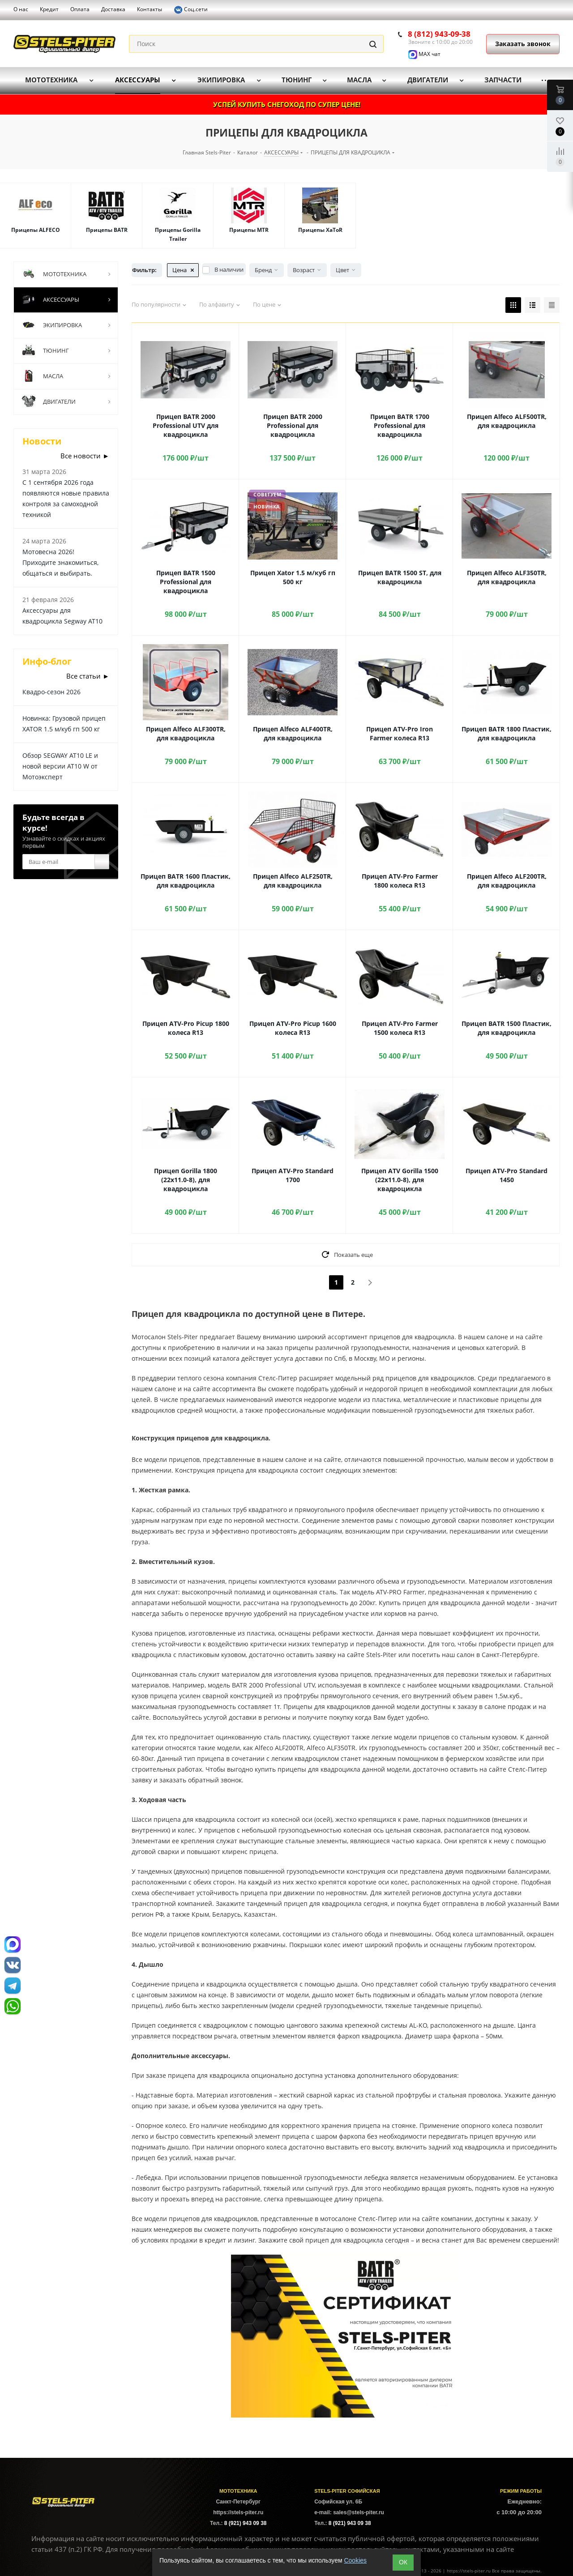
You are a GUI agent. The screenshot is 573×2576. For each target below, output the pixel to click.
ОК (403, 2562)
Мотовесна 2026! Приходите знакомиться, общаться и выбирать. (60, 562)
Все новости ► (84, 455)
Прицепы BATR (107, 230)
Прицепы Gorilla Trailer (178, 234)
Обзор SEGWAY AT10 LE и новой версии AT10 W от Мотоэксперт (60, 766)
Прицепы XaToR (320, 230)
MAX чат (424, 54)
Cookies (355, 2560)
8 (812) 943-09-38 (439, 34)
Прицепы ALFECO (35, 230)
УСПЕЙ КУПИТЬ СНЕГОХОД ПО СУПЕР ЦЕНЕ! (286, 104)
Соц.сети (191, 9)
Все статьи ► (87, 675)
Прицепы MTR (249, 230)
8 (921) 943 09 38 (245, 2523)
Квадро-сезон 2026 (51, 692)
